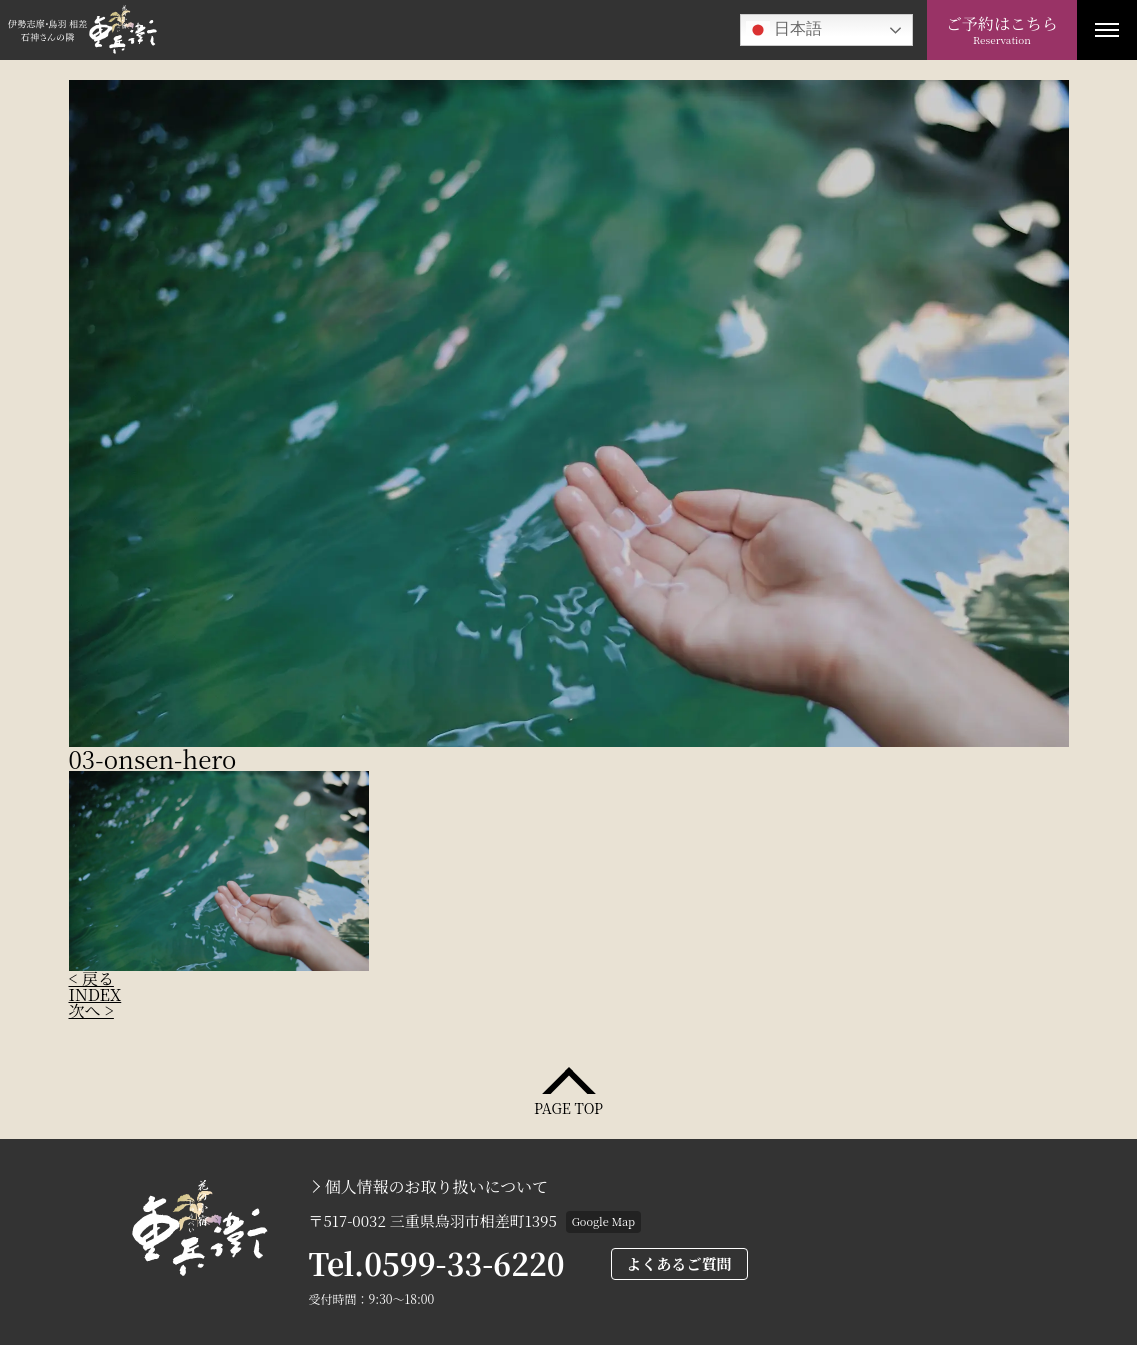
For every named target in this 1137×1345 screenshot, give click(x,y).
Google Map (603, 1221)
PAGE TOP (568, 1106)
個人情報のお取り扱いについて (437, 1187)
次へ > (91, 1010)
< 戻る (91, 978)
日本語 (784, 30)
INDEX (95, 994)
